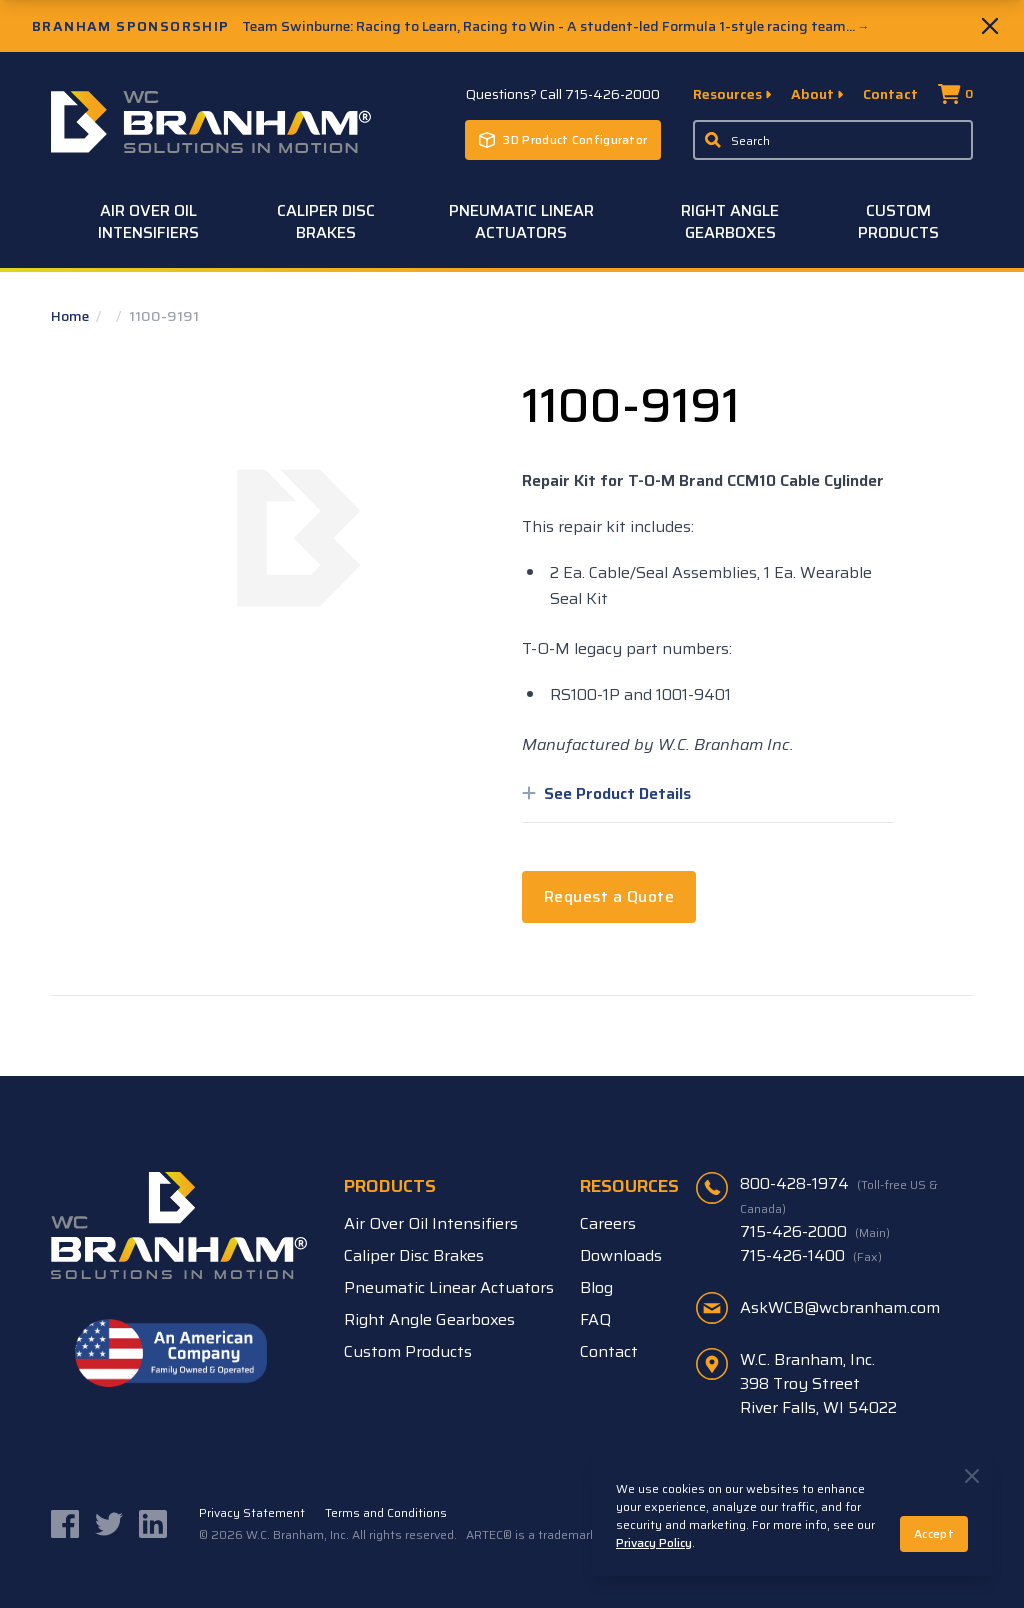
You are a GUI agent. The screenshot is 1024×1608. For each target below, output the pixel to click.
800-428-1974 (839, 1195)
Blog (596, 1287)
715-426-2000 (815, 1232)
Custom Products (898, 221)
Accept (934, 1533)
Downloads (621, 1255)
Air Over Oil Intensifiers (148, 221)
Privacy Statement (252, 1513)
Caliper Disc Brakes (326, 221)
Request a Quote (609, 896)
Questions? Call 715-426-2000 (563, 94)
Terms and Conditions (386, 1513)
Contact (890, 94)
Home (71, 316)
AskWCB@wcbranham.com (840, 1307)
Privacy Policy (654, 1542)
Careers (608, 1223)
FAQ (595, 1319)
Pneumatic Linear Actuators (521, 221)
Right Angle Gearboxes (730, 221)
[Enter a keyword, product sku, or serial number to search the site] (833, 140)
